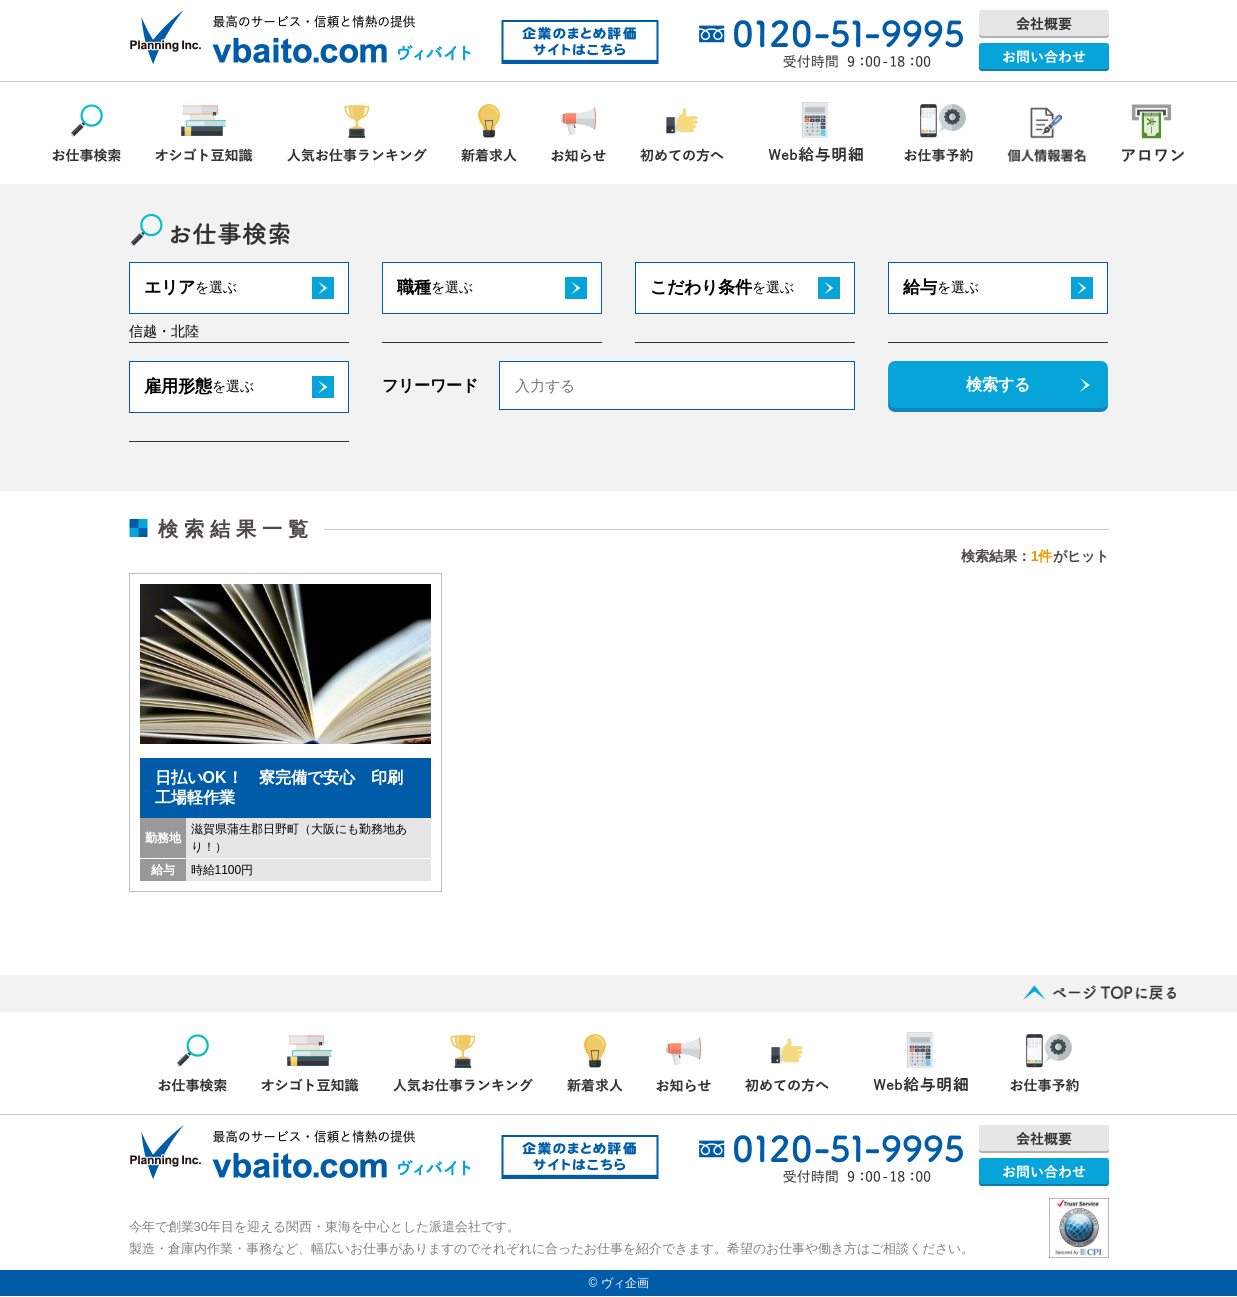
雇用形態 (199, 386)
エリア (190, 287)
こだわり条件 (722, 287)
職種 (435, 287)
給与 (941, 287)
